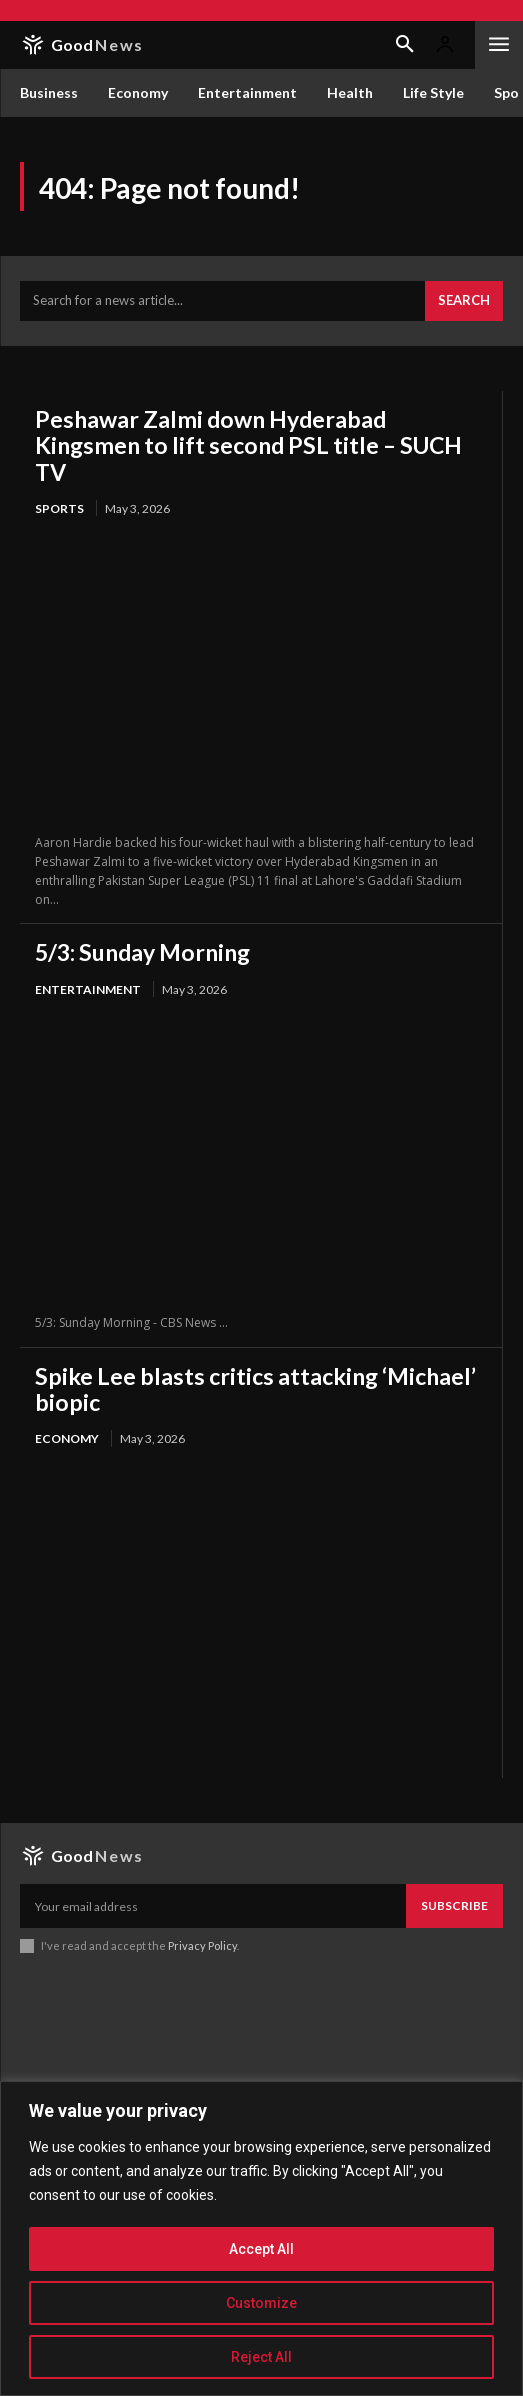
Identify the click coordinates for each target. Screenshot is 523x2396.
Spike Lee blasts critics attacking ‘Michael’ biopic (255, 1389)
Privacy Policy (202, 1945)
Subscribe (454, 1905)
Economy (67, 1438)
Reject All (261, 2357)
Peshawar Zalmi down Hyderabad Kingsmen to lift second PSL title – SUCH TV (248, 445)
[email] (213, 1906)
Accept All (261, 2249)
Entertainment (88, 989)
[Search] (464, 301)
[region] (261, 2238)
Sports (59, 508)
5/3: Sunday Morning (142, 952)
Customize (261, 2303)
